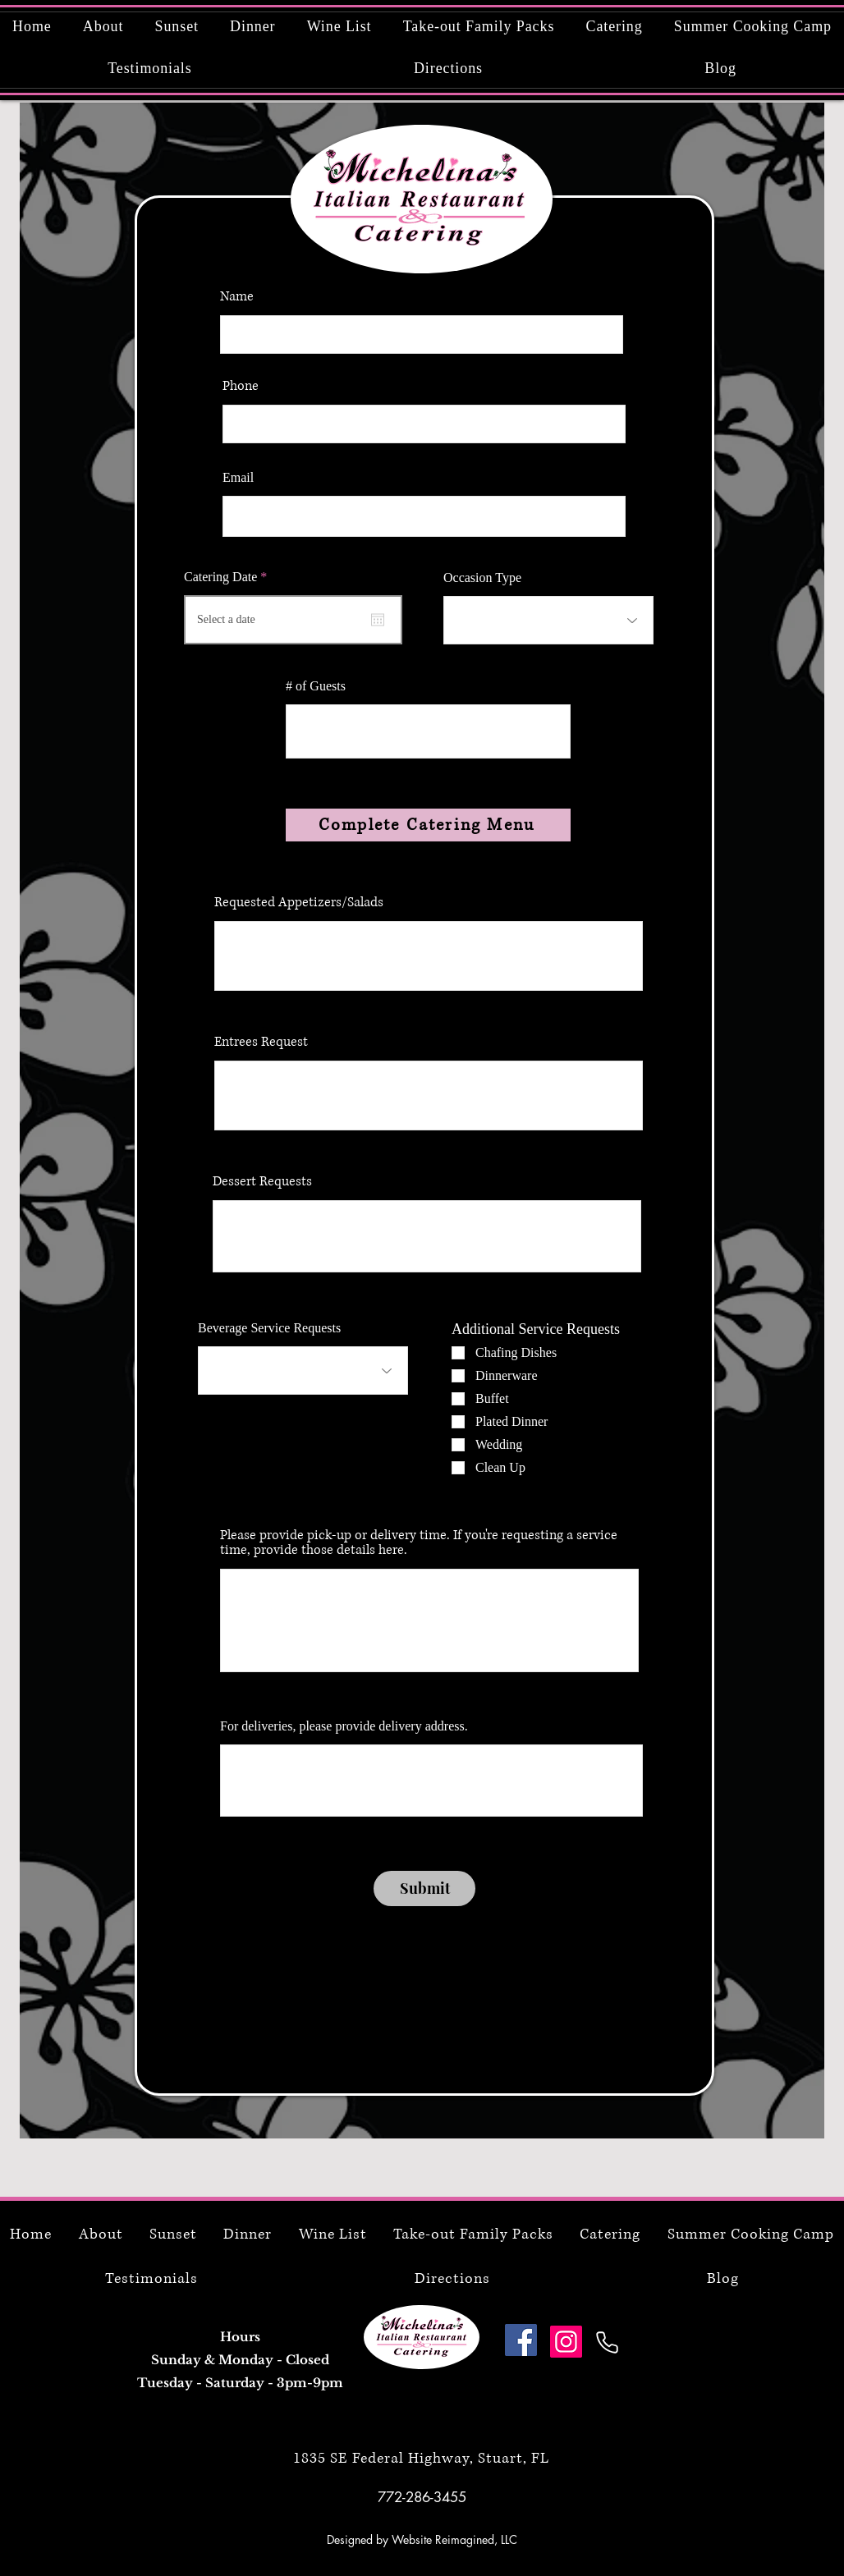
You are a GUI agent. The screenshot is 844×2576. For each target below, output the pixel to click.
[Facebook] (521, 2340)
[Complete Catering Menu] (428, 825)
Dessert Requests (262, 1181)
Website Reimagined (443, 2539)
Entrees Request (261, 1041)
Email (238, 477)
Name (237, 296)
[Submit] (424, 1888)
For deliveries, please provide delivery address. (344, 1726)
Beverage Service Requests (269, 1328)
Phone (240, 385)
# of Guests (316, 686)
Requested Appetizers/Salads (298, 902)
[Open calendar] (377, 619)
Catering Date (228, 577)
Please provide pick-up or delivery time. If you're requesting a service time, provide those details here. (418, 1542)
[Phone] (607, 2342)
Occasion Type (482, 577)
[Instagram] (566, 2342)
